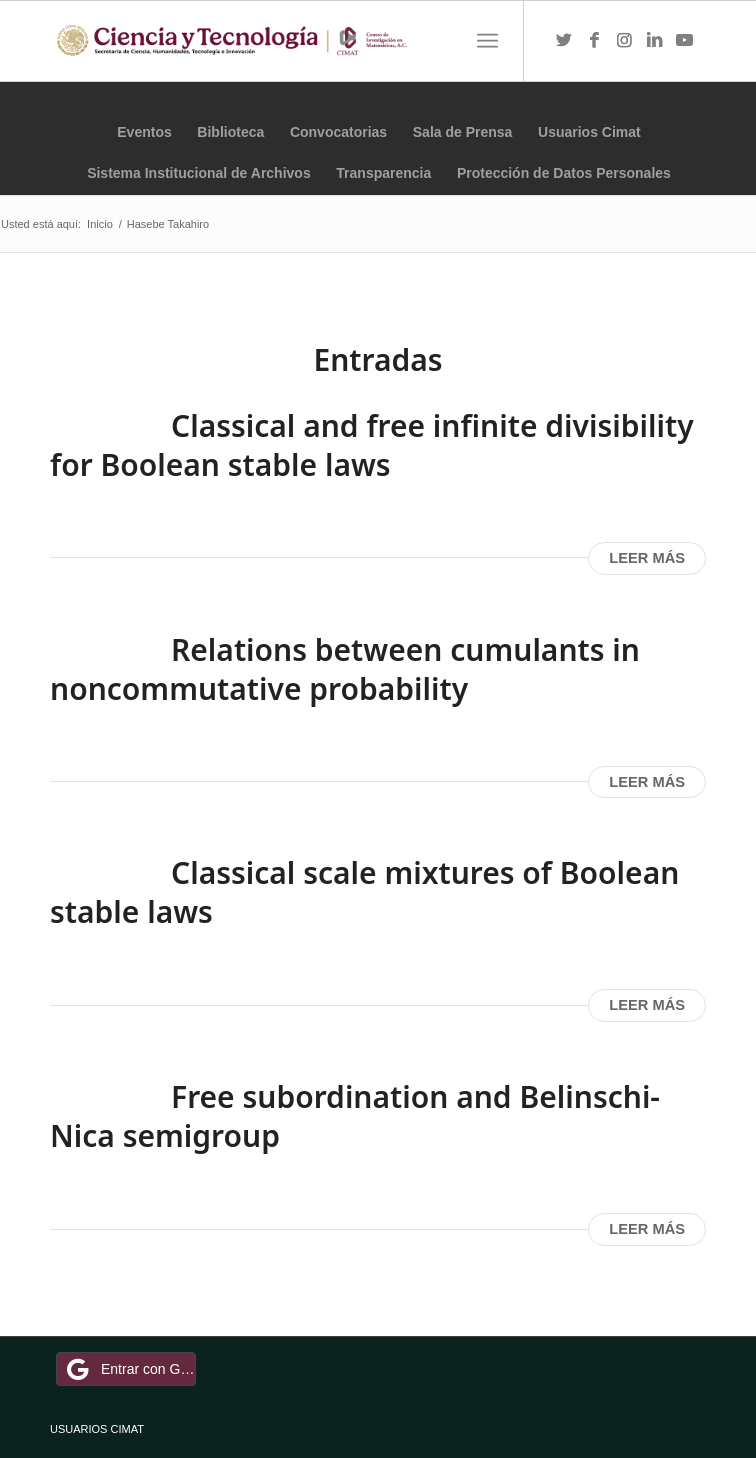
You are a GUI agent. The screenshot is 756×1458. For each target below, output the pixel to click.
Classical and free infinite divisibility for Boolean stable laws (372, 445)
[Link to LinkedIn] (654, 41)
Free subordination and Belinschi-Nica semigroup (355, 1116)
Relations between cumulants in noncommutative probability (345, 669)
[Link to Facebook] (594, 41)
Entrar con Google (129, 1369)
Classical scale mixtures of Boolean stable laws (364, 892)
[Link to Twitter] (564, 41)
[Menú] (487, 41)
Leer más (647, 558)
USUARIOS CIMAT (97, 1429)
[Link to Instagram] (624, 41)
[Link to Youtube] (684, 41)
